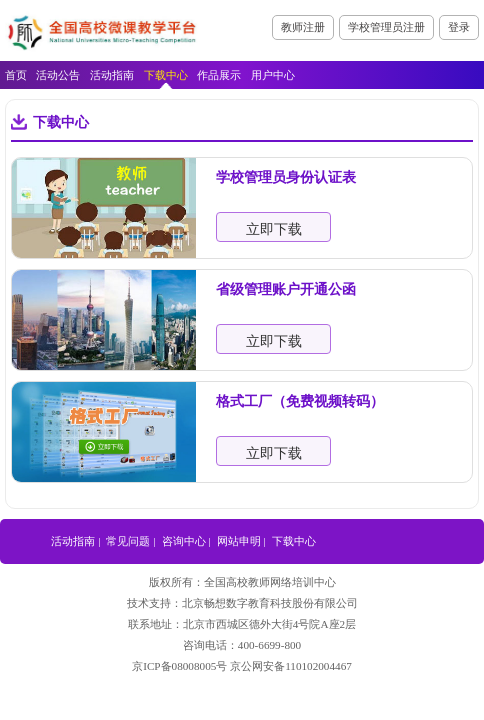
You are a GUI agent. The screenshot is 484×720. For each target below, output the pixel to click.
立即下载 (274, 229)
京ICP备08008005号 (179, 666)
